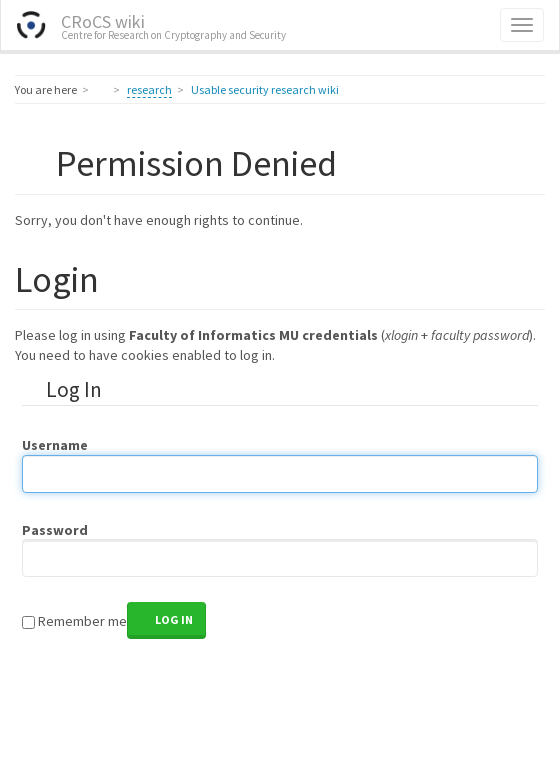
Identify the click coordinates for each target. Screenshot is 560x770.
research (149, 89)
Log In (174, 619)
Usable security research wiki (265, 89)
